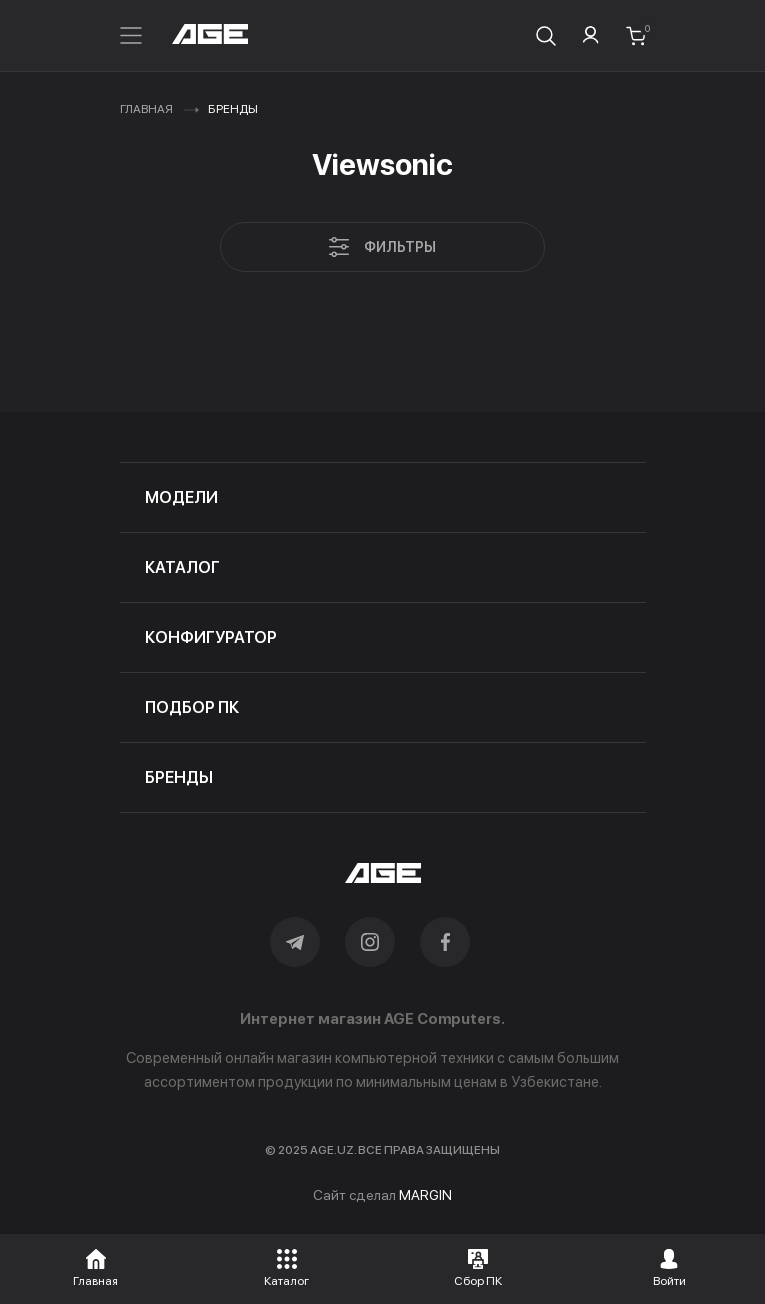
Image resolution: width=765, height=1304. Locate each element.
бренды (179, 777)
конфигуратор (211, 637)
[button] (96, 1265)
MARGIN (425, 1195)
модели (181, 497)
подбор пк (192, 707)
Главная (146, 109)
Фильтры (382, 247)
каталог (182, 567)
